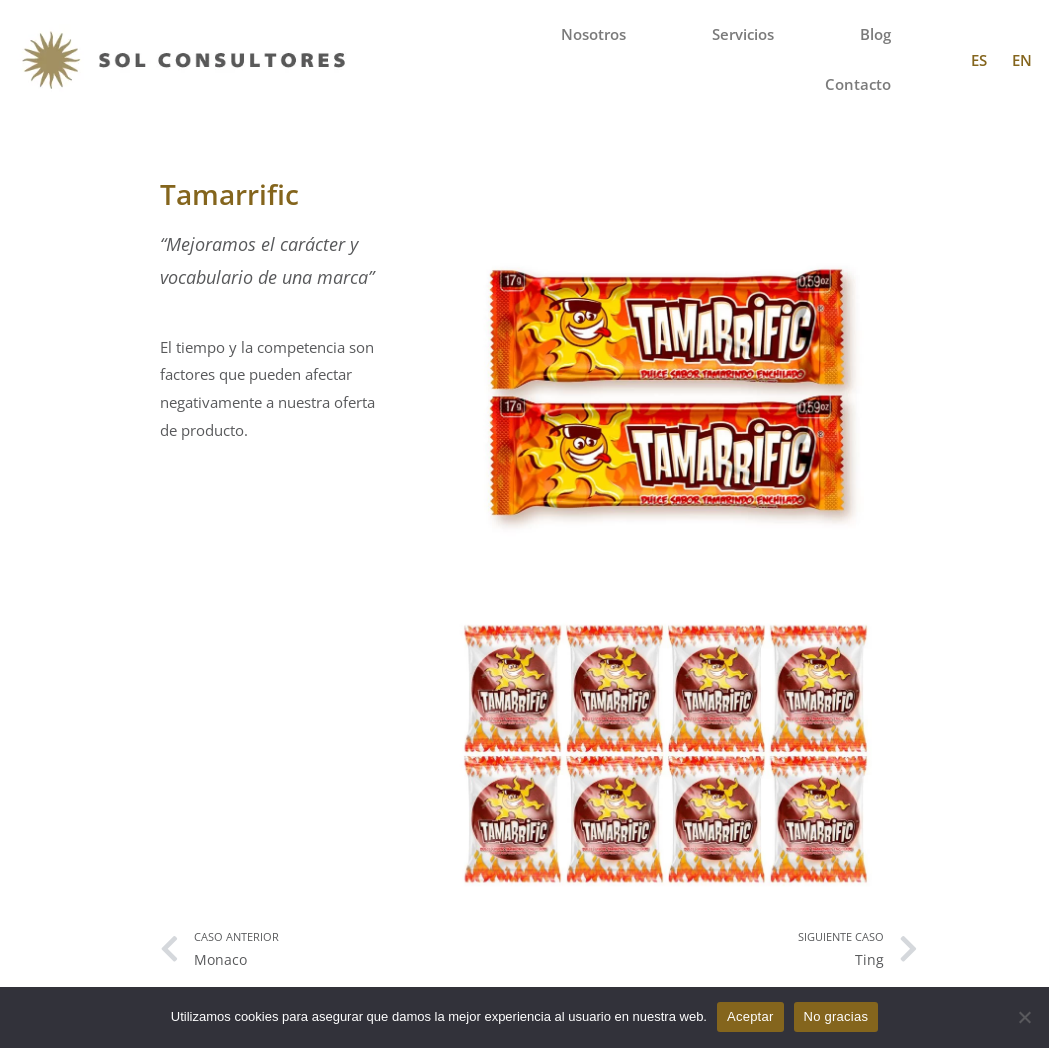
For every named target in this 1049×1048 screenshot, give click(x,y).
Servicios (743, 34)
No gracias (836, 1016)
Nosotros (593, 34)
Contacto (858, 84)
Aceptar (750, 1016)
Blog (875, 34)
